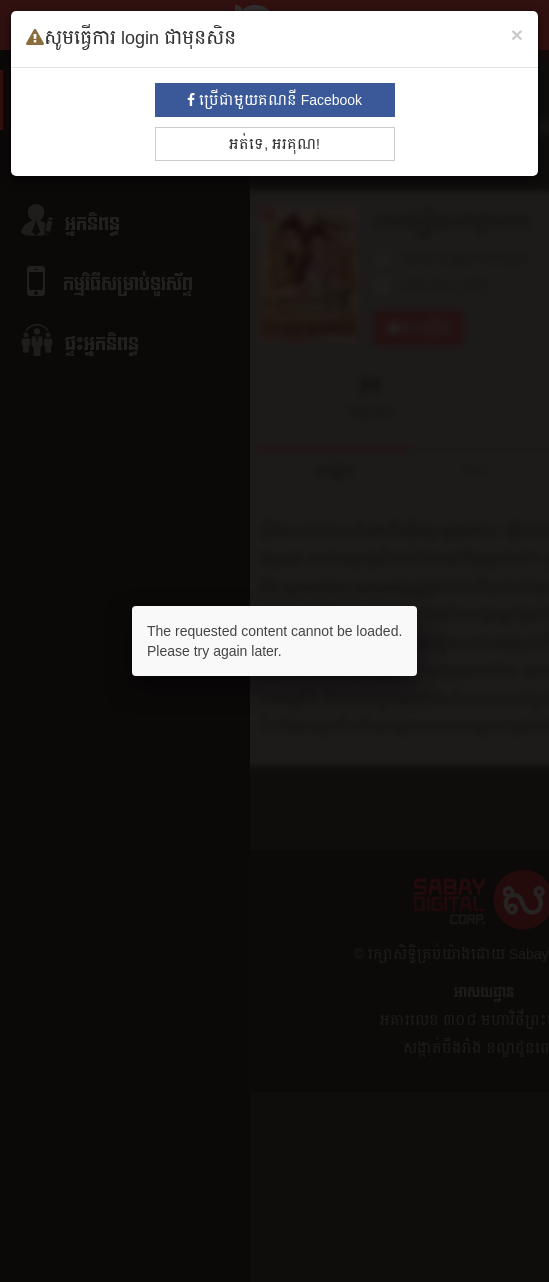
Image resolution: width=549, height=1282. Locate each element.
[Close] (517, 34)
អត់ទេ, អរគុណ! (274, 144)
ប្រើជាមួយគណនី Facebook (274, 100)
